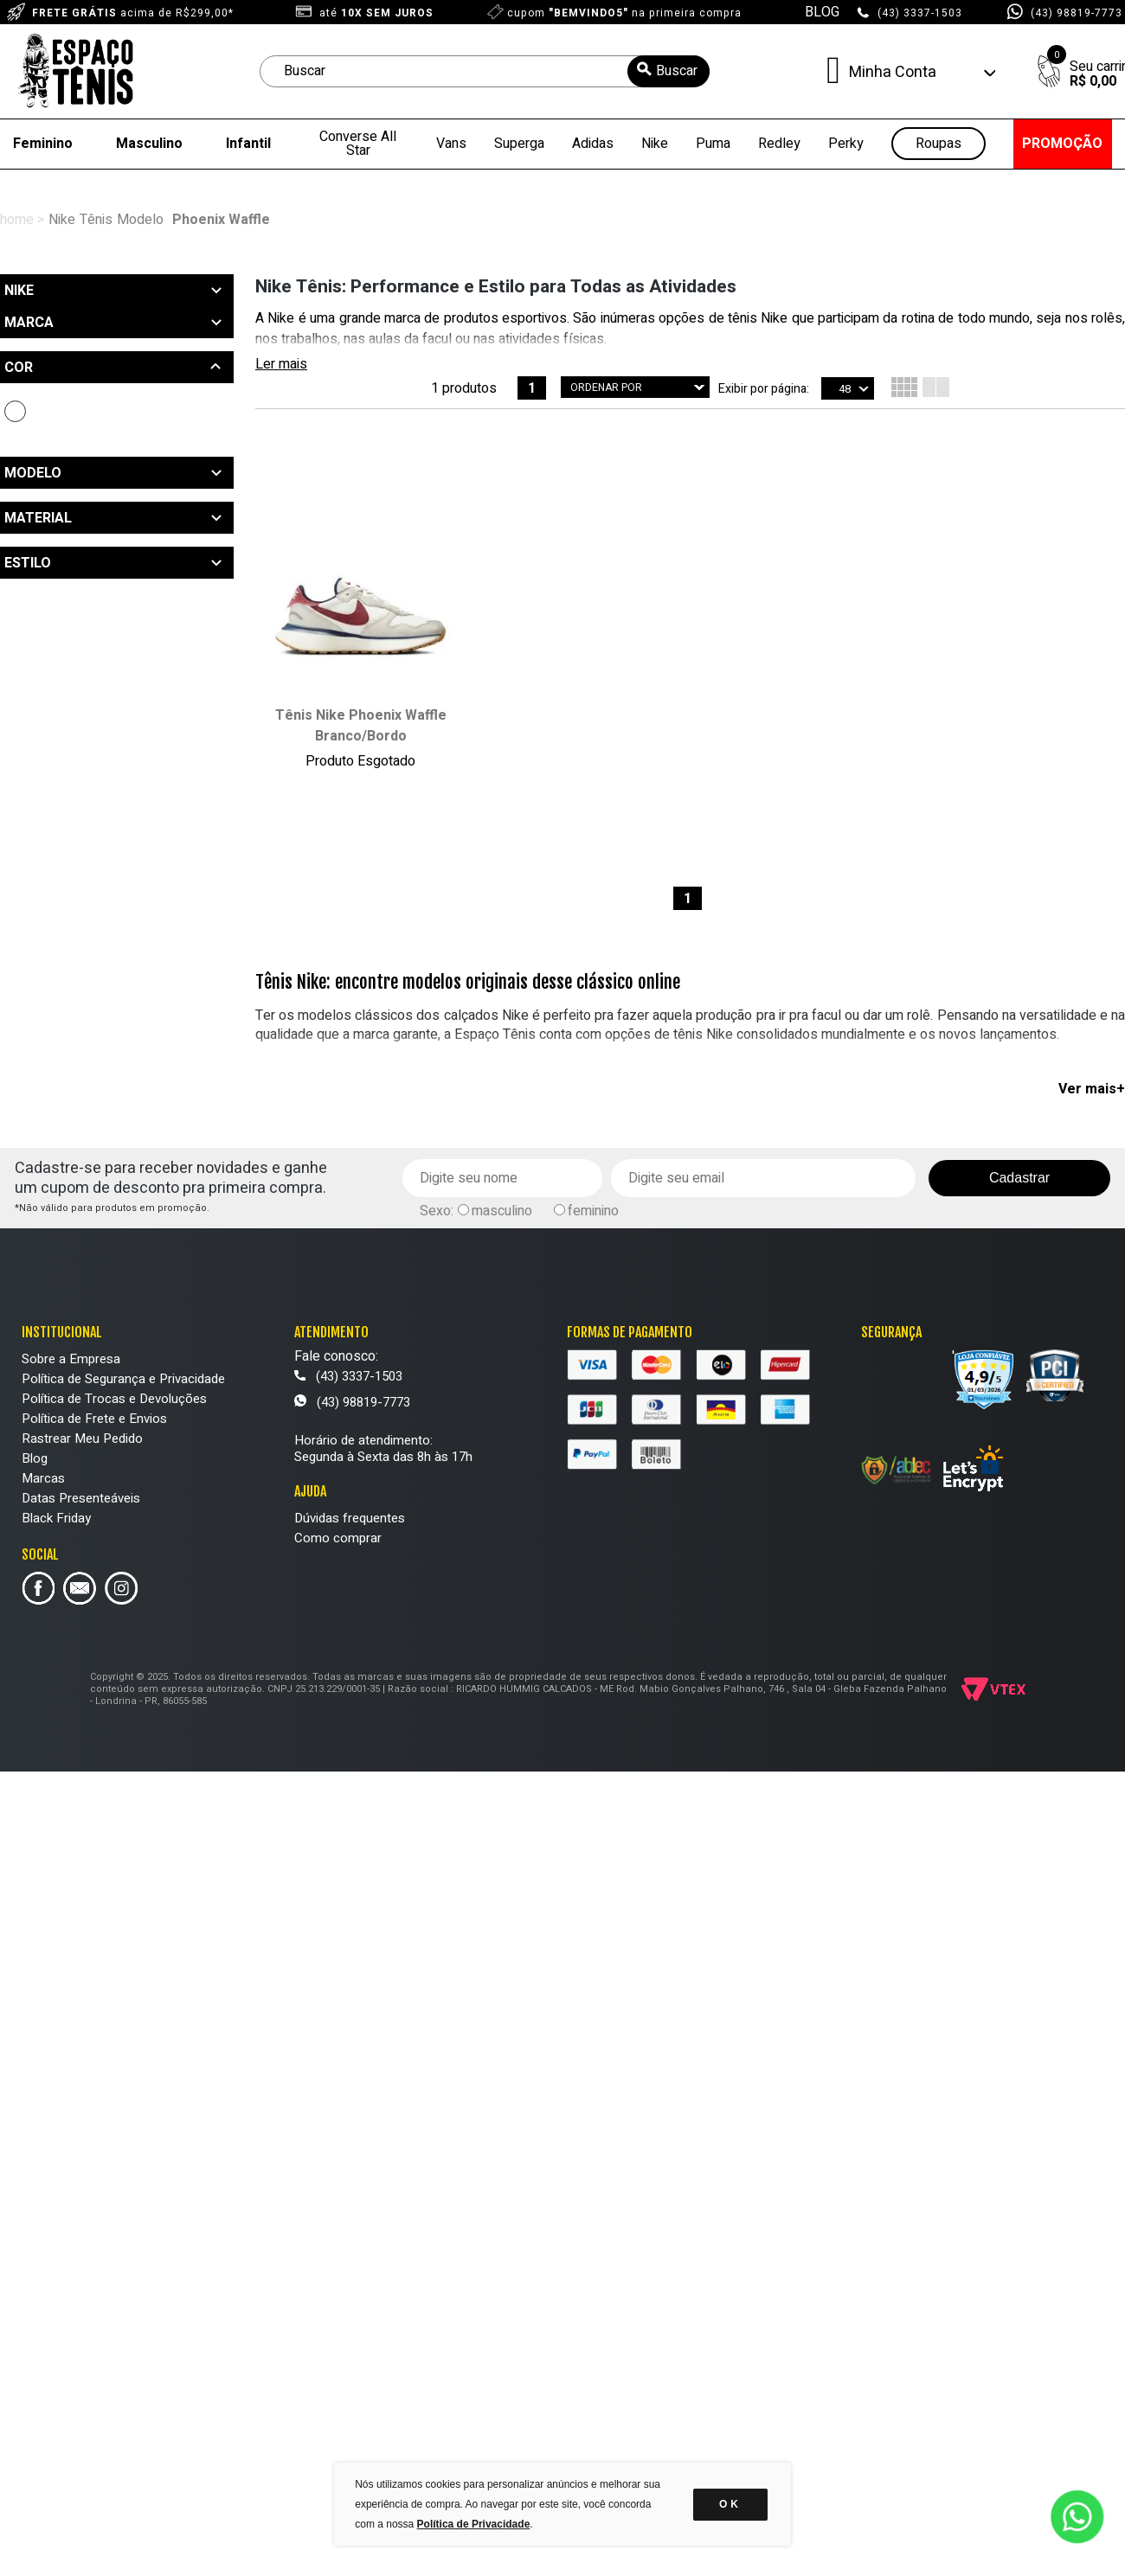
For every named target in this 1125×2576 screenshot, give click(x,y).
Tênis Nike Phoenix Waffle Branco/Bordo (361, 726)
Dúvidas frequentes (349, 1518)
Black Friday (56, 1518)
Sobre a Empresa (71, 1358)
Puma (713, 144)
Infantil (248, 144)
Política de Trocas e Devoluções (114, 1398)
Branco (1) (15, 411)
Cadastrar (1019, 1177)
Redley (779, 144)
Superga (519, 144)
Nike (654, 144)
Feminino (43, 144)
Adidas (593, 144)
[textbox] (485, 71)
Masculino (149, 144)
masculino (502, 1211)
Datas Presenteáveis (81, 1498)
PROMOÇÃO (1062, 143)
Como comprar (338, 1538)
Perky (846, 144)
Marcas (43, 1478)
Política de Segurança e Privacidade (123, 1378)
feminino (593, 1211)
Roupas (938, 144)
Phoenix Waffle (221, 219)
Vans (451, 144)
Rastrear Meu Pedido (82, 1438)
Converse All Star (357, 143)
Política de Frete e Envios (94, 1418)
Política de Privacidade (473, 2524)
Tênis (96, 219)
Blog (35, 1458)
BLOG (822, 12)
